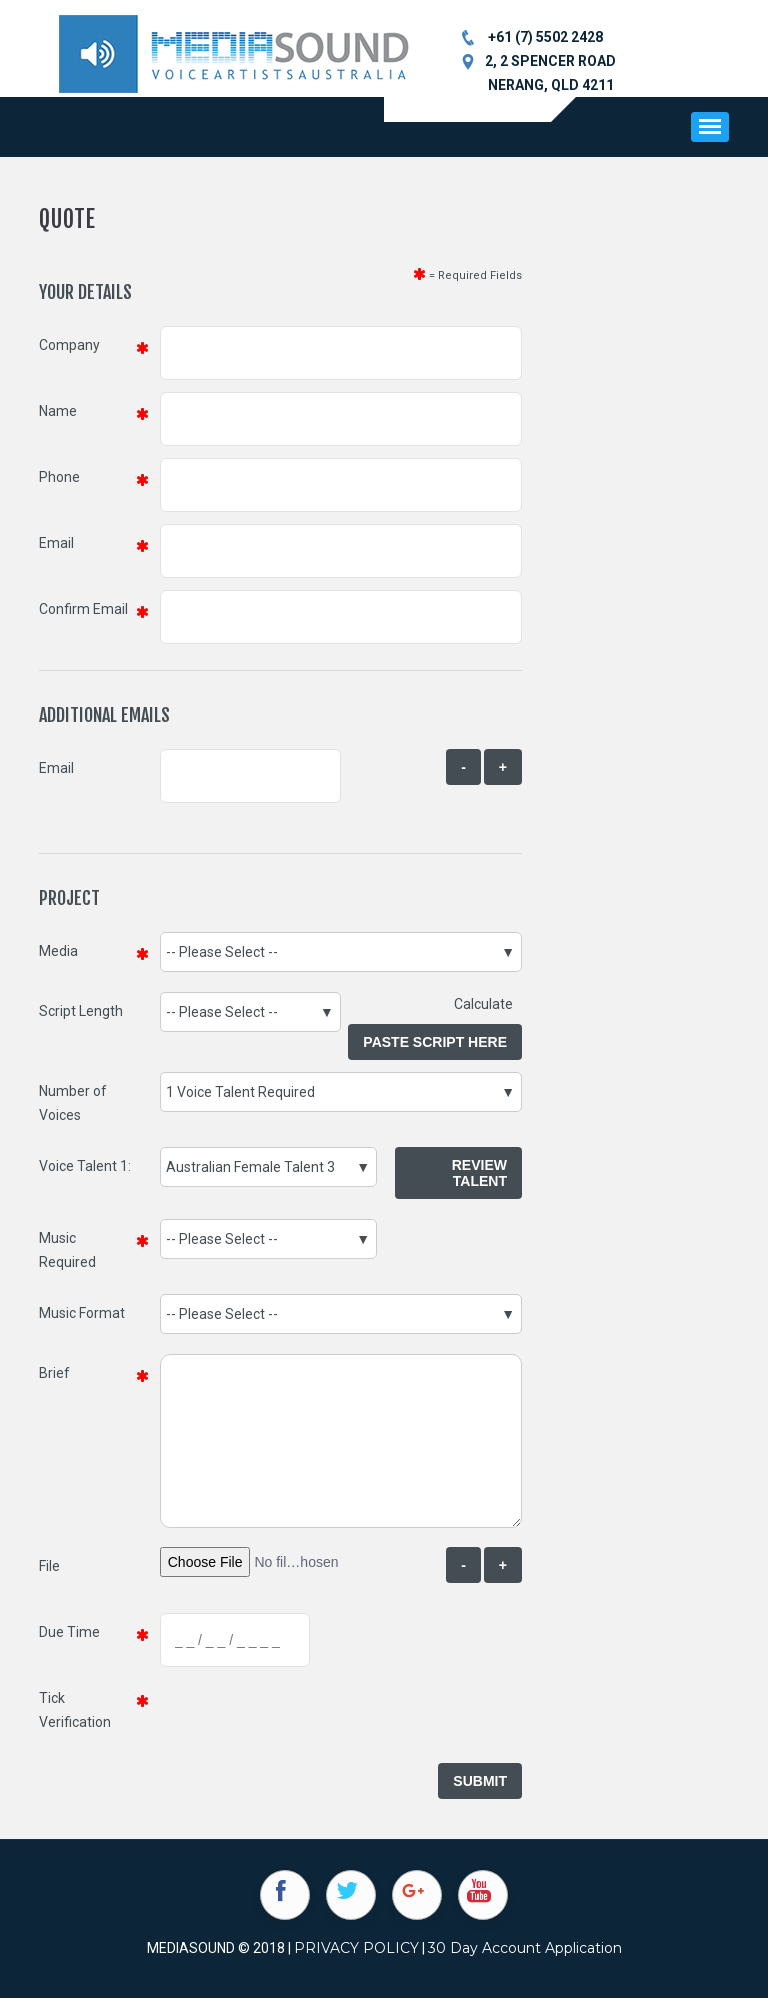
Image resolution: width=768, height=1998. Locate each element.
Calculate (488, 1004)
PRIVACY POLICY (356, 1948)
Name (58, 411)
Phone (59, 477)
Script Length (81, 1011)
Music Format (82, 1313)
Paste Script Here (435, 1042)
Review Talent (479, 1173)
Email (56, 543)
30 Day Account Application (525, 1948)
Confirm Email (83, 609)
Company (69, 345)
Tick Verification (75, 1710)
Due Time (69, 1632)
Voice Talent (78, 1166)
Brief (54, 1373)
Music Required (67, 1250)
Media (58, 951)
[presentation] (312, 1718)
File (49, 1566)
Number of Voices (73, 1103)
